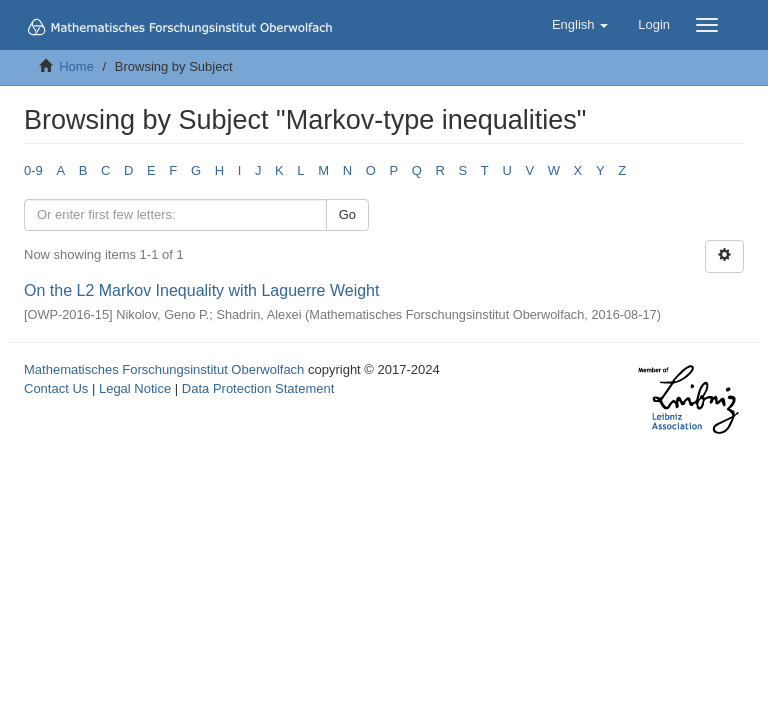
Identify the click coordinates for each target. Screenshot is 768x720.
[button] (580, 25)
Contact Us (56, 388)
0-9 (33, 170)
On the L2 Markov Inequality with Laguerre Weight (201, 290)
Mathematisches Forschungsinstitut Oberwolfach (164, 369)
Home (76, 66)
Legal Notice (135, 388)
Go (347, 214)
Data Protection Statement (258, 388)
